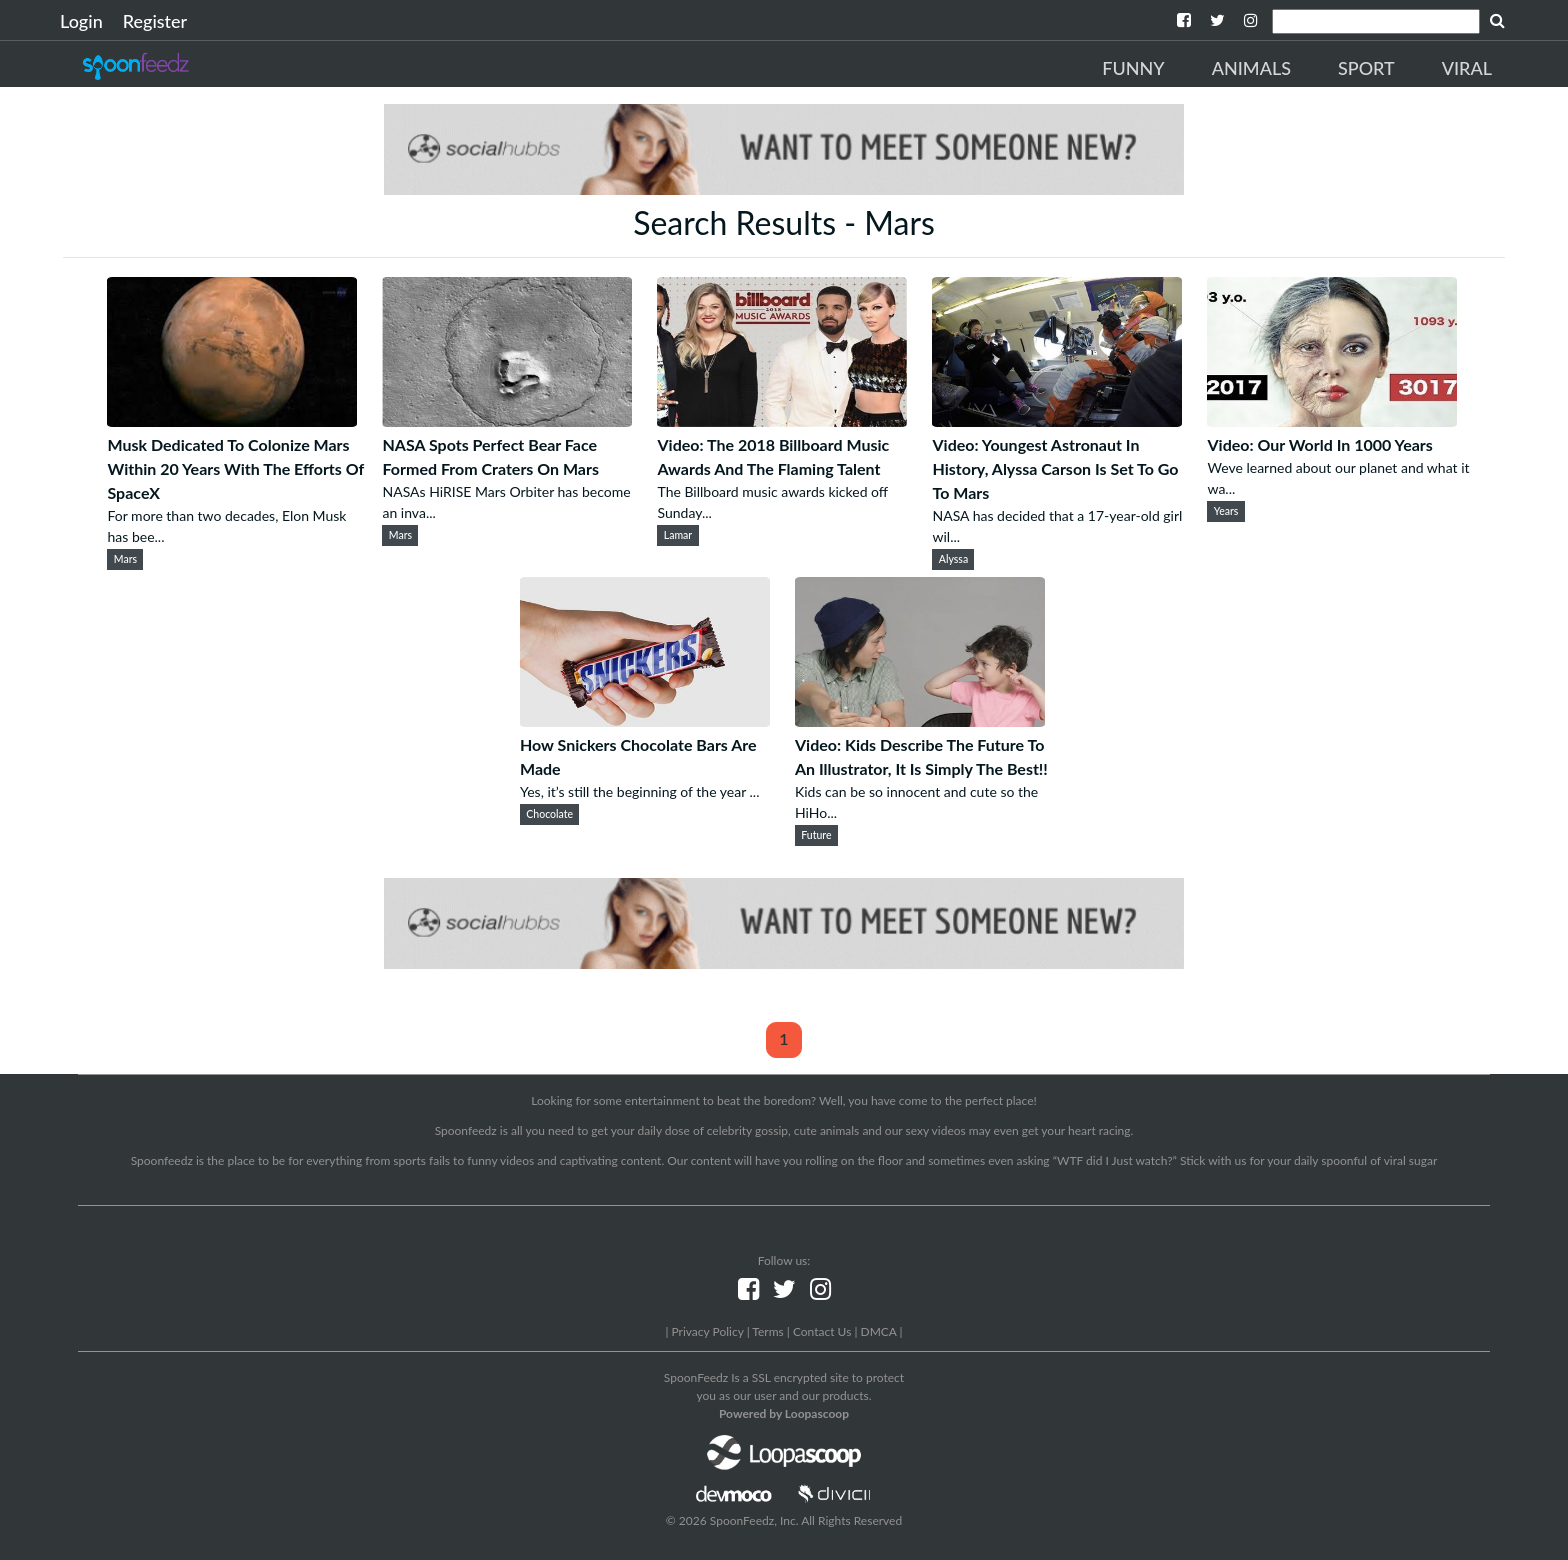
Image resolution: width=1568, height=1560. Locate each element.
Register (155, 21)
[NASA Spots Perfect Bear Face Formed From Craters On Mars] (507, 420)
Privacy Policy (707, 1331)
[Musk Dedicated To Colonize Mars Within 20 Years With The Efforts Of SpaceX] (232, 420)
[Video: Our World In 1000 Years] (1332, 420)
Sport (1366, 68)
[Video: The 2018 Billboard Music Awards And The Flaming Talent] (782, 420)
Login (81, 21)
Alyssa (953, 559)
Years (1226, 511)
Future (816, 835)
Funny (1133, 68)
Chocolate (549, 814)
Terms (767, 1331)
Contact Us (822, 1331)
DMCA (879, 1331)
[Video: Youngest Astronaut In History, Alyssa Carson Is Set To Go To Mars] (1057, 420)
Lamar (678, 535)
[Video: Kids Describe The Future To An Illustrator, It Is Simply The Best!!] (920, 720)
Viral (1467, 68)
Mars (125, 559)
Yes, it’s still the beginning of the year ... (639, 791)
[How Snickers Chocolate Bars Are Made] (645, 720)
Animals (1251, 68)
